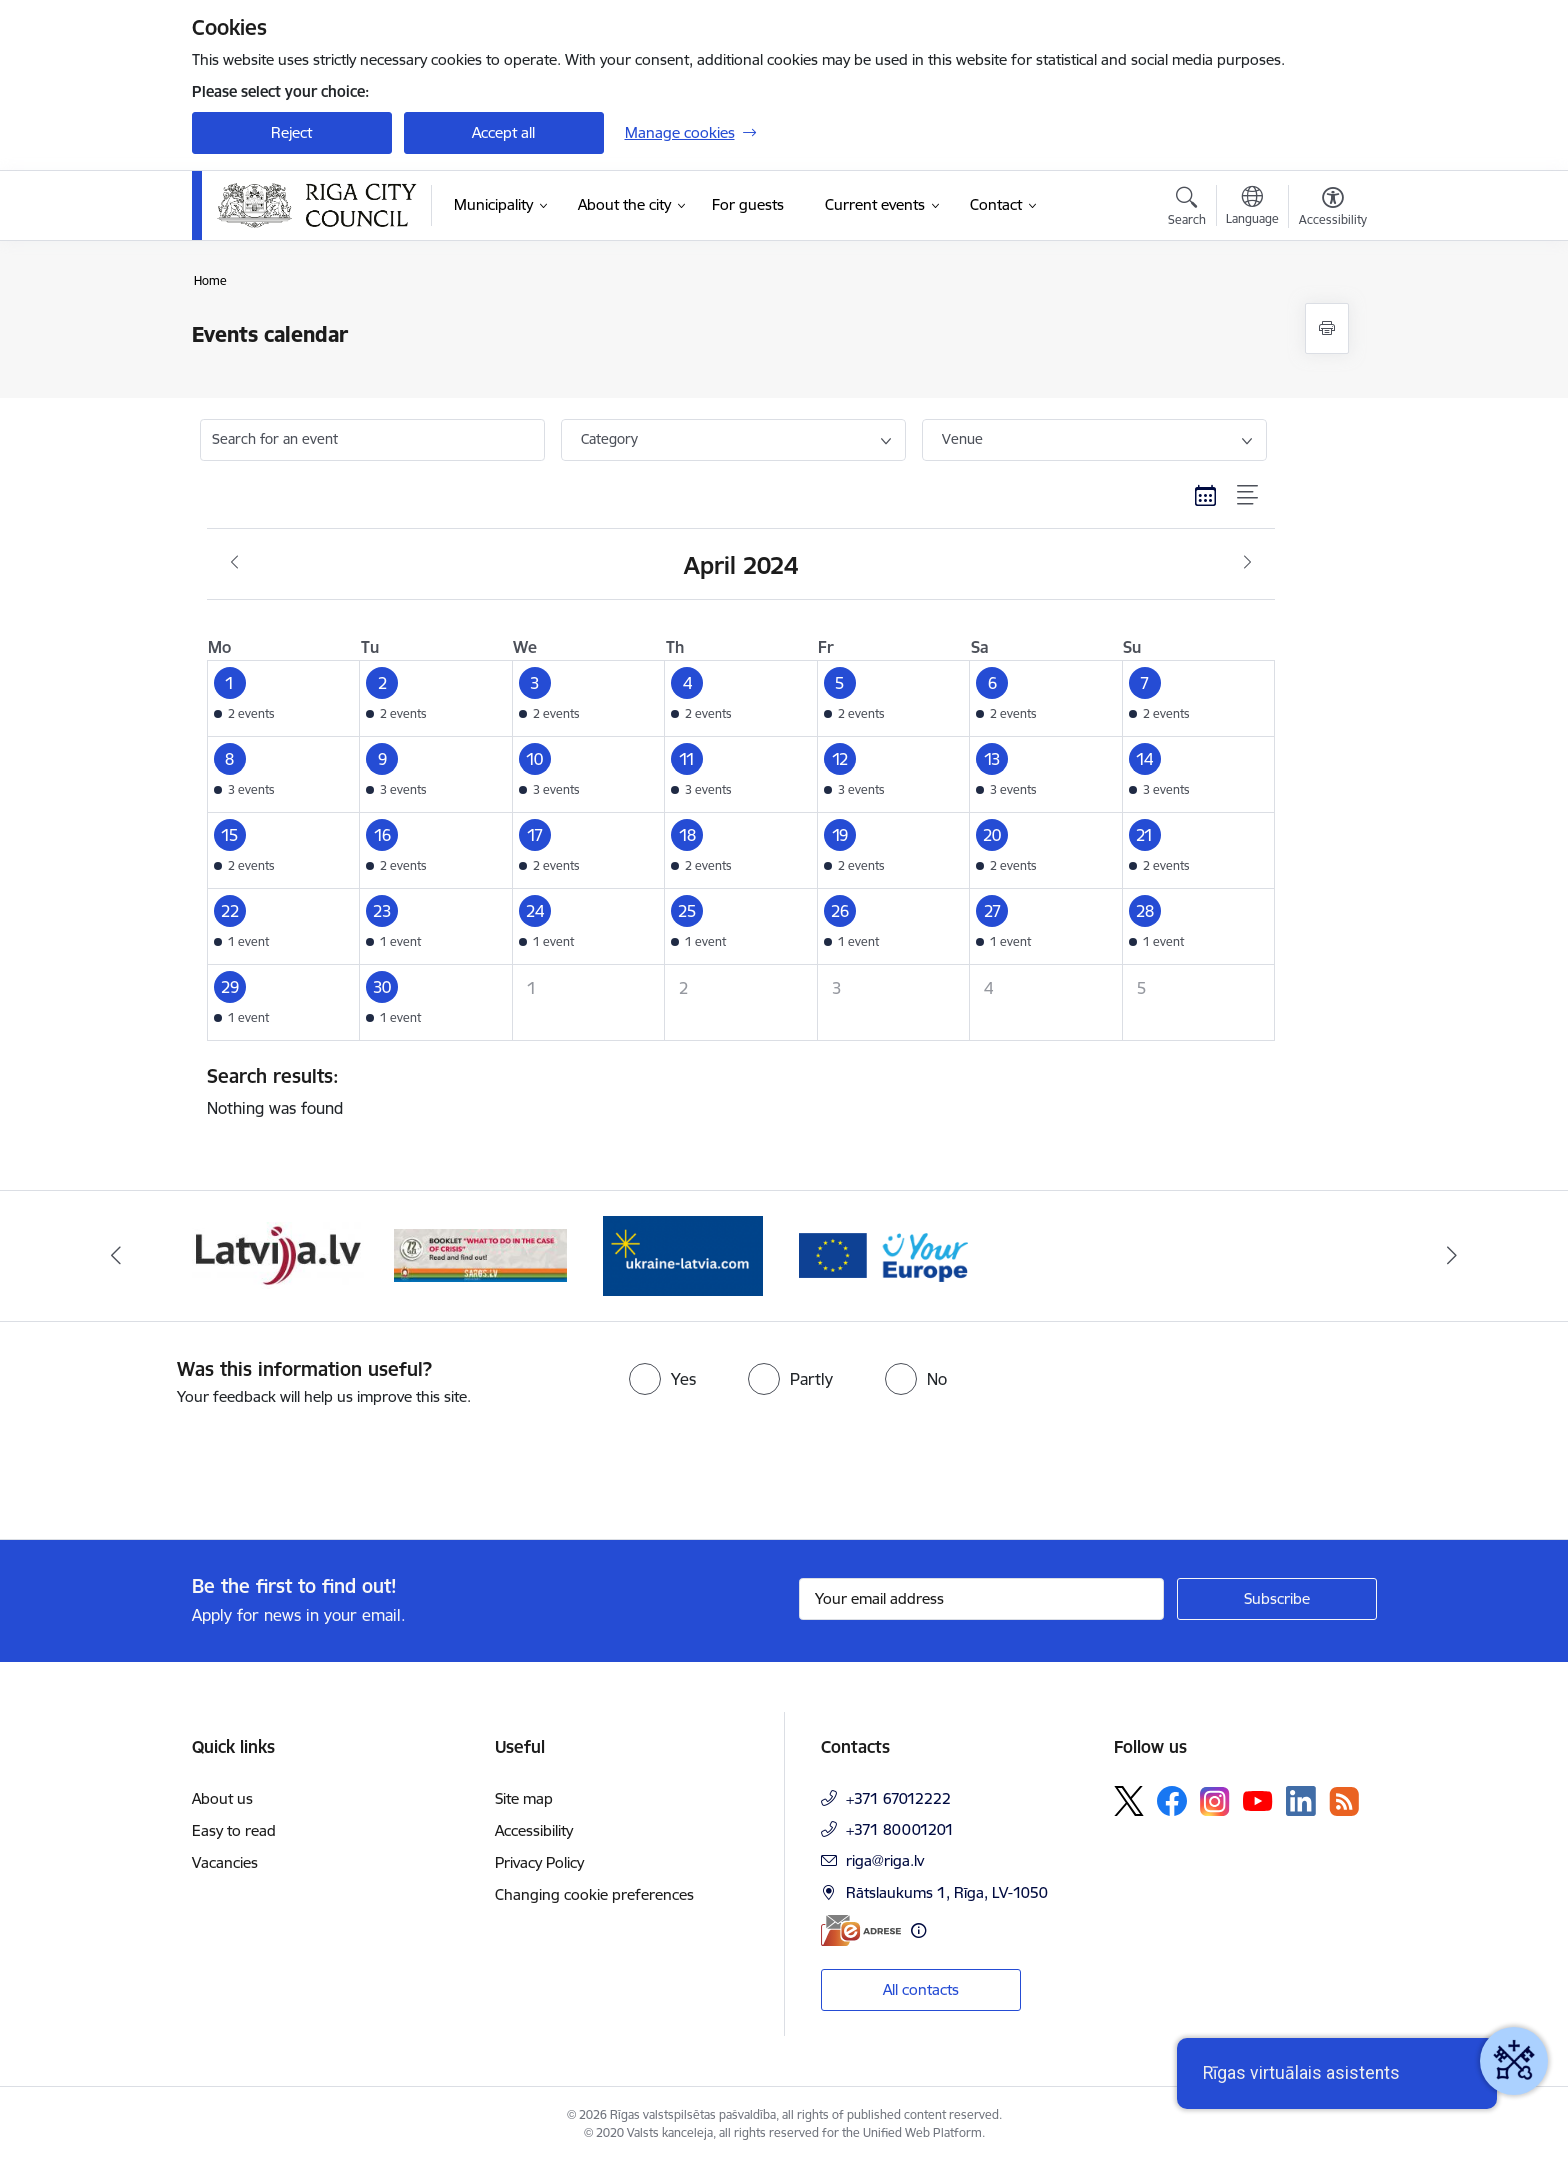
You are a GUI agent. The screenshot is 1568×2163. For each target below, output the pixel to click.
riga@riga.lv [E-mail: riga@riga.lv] (885, 1860)
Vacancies (225, 1862)
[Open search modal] (1187, 209)
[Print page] (1327, 328)
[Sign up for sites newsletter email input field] (981, 1599)
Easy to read (234, 1830)
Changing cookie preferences (594, 1894)
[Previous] (116, 1256)
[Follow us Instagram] (1215, 1801)
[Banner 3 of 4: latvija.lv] (278, 1254)
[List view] (1248, 496)
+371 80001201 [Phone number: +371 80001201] (900, 1829)
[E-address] (861, 1930)
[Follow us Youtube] (1258, 1800)
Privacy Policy (539, 1862)
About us (222, 1798)
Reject (291, 132)
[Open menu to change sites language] (1252, 208)
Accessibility (534, 1830)
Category (609, 439)
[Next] (1453, 1256)
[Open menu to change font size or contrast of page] (1333, 209)
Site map (524, 1798)
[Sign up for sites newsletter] (1277, 1599)
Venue (962, 439)
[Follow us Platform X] (1129, 1801)
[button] (283, 698)
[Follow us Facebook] (1172, 1801)
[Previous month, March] (234, 563)
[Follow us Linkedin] (1301, 1801)
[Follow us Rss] (1344, 1801)
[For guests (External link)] (748, 205)
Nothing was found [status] (734, 1091)
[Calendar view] (1206, 496)
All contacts (921, 1989)
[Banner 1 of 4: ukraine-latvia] (683, 1254)
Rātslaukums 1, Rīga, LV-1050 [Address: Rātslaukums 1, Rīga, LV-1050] (947, 1892)
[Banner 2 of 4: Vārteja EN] (885, 1254)
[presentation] (167, 1465)
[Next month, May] (1247, 563)
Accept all (503, 132)
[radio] (662, 1379)
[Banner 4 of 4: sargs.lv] (480, 1254)
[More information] (918, 1930)
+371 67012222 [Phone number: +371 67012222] (898, 1798)
